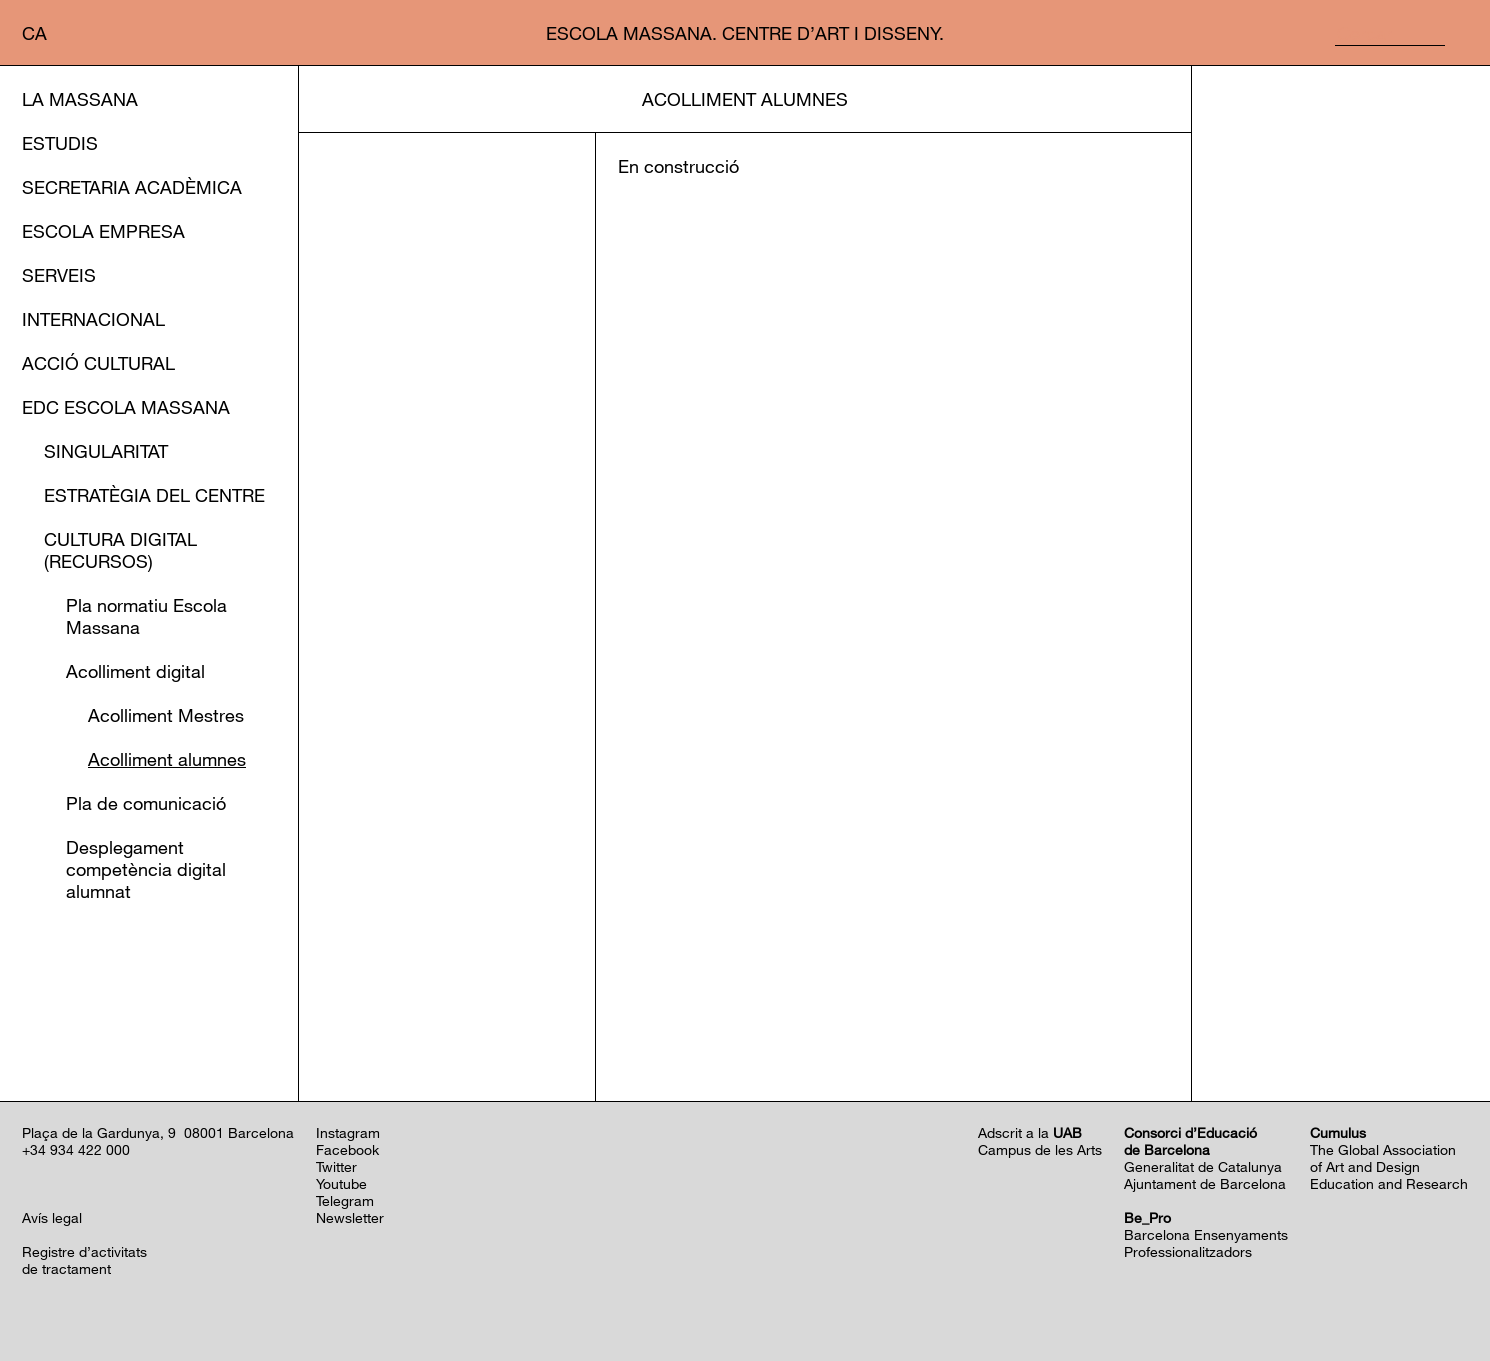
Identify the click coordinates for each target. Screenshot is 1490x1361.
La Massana (80, 99)
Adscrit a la (1030, 1132)
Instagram (348, 1132)
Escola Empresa (103, 231)
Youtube (341, 1183)
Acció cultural (98, 363)
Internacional (93, 319)
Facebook (347, 1149)
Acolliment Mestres (166, 715)
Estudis (60, 143)
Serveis (59, 275)
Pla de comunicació (146, 803)
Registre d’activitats (84, 1251)
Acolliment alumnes (167, 759)
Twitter (336, 1166)
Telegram (345, 1200)
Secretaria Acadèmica (132, 187)
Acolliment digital (135, 671)
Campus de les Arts (1040, 1149)
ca (34, 33)
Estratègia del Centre (154, 495)
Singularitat (106, 451)
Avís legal (52, 1217)
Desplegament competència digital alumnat (146, 869)
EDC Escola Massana (126, 407)
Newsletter (350, 1217)
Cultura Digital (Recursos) (120, 550)
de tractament (66, 1268)
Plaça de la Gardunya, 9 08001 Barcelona (158, 1132)
